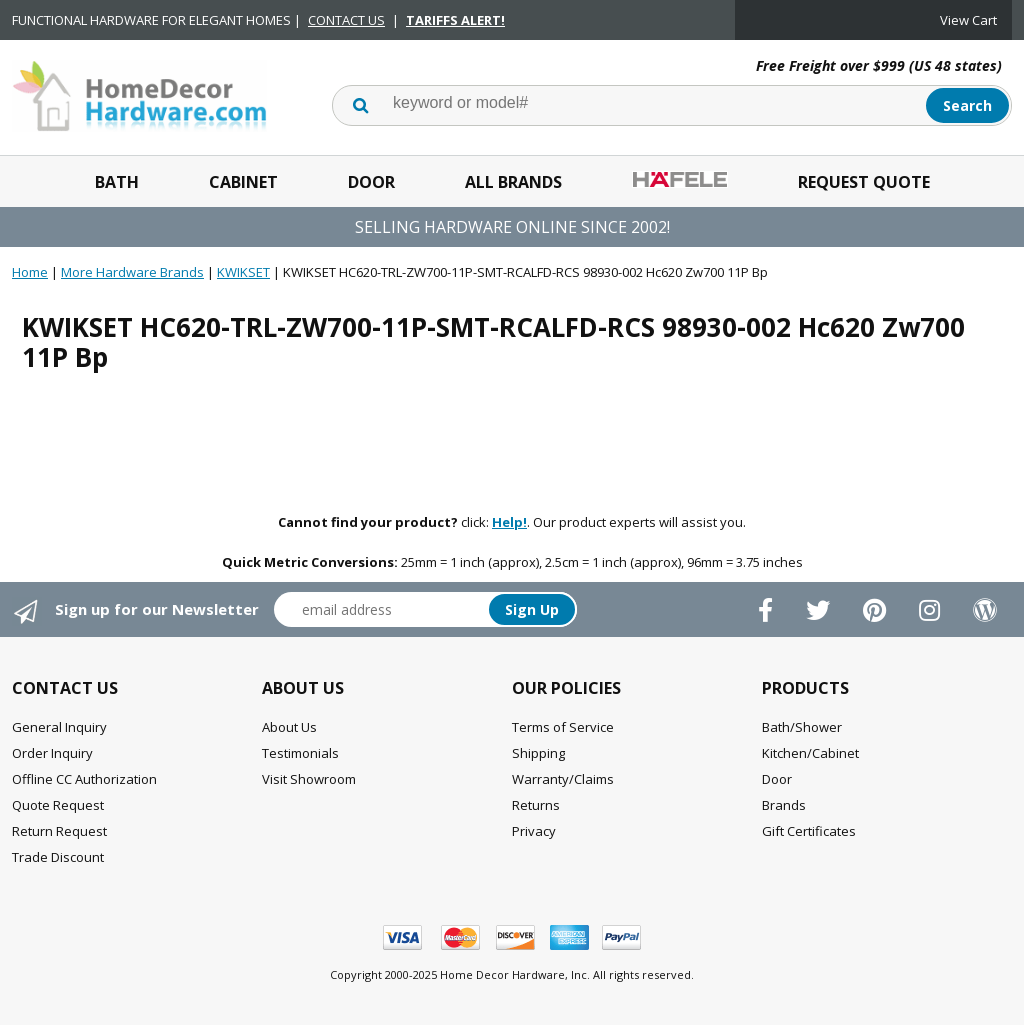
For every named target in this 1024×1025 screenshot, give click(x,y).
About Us (289, 727)
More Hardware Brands (132, 272)
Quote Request (58, 805)
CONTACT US (346, 20)
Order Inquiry (52, 753)
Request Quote (864, 182)
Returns (536, 805)
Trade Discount (58, 857)
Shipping (538, 753)
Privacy (534, 831)
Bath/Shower (802, 727)
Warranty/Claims (563, 779)
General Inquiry (59, 727)
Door (371, 182)
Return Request (59, 831)
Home (30, 272)
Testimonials (300, 753)
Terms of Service (563, 727)
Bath (117, 182)
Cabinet (243, 182)
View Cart (968, 20)
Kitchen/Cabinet (810, 753)
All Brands (513, 182)
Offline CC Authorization (84, 779)
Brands (784, 805)
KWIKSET (243, 272)
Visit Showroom (309, 779)
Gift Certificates (809, 831)
